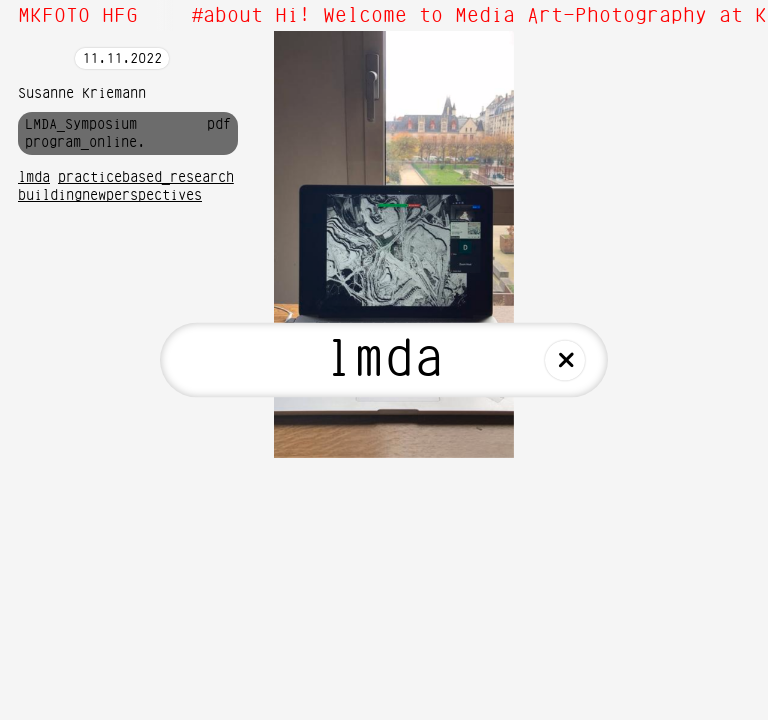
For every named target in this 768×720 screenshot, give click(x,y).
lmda (34, 178)
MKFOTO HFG (78, 16)
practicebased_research (146, 178)
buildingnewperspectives (110, 196)
